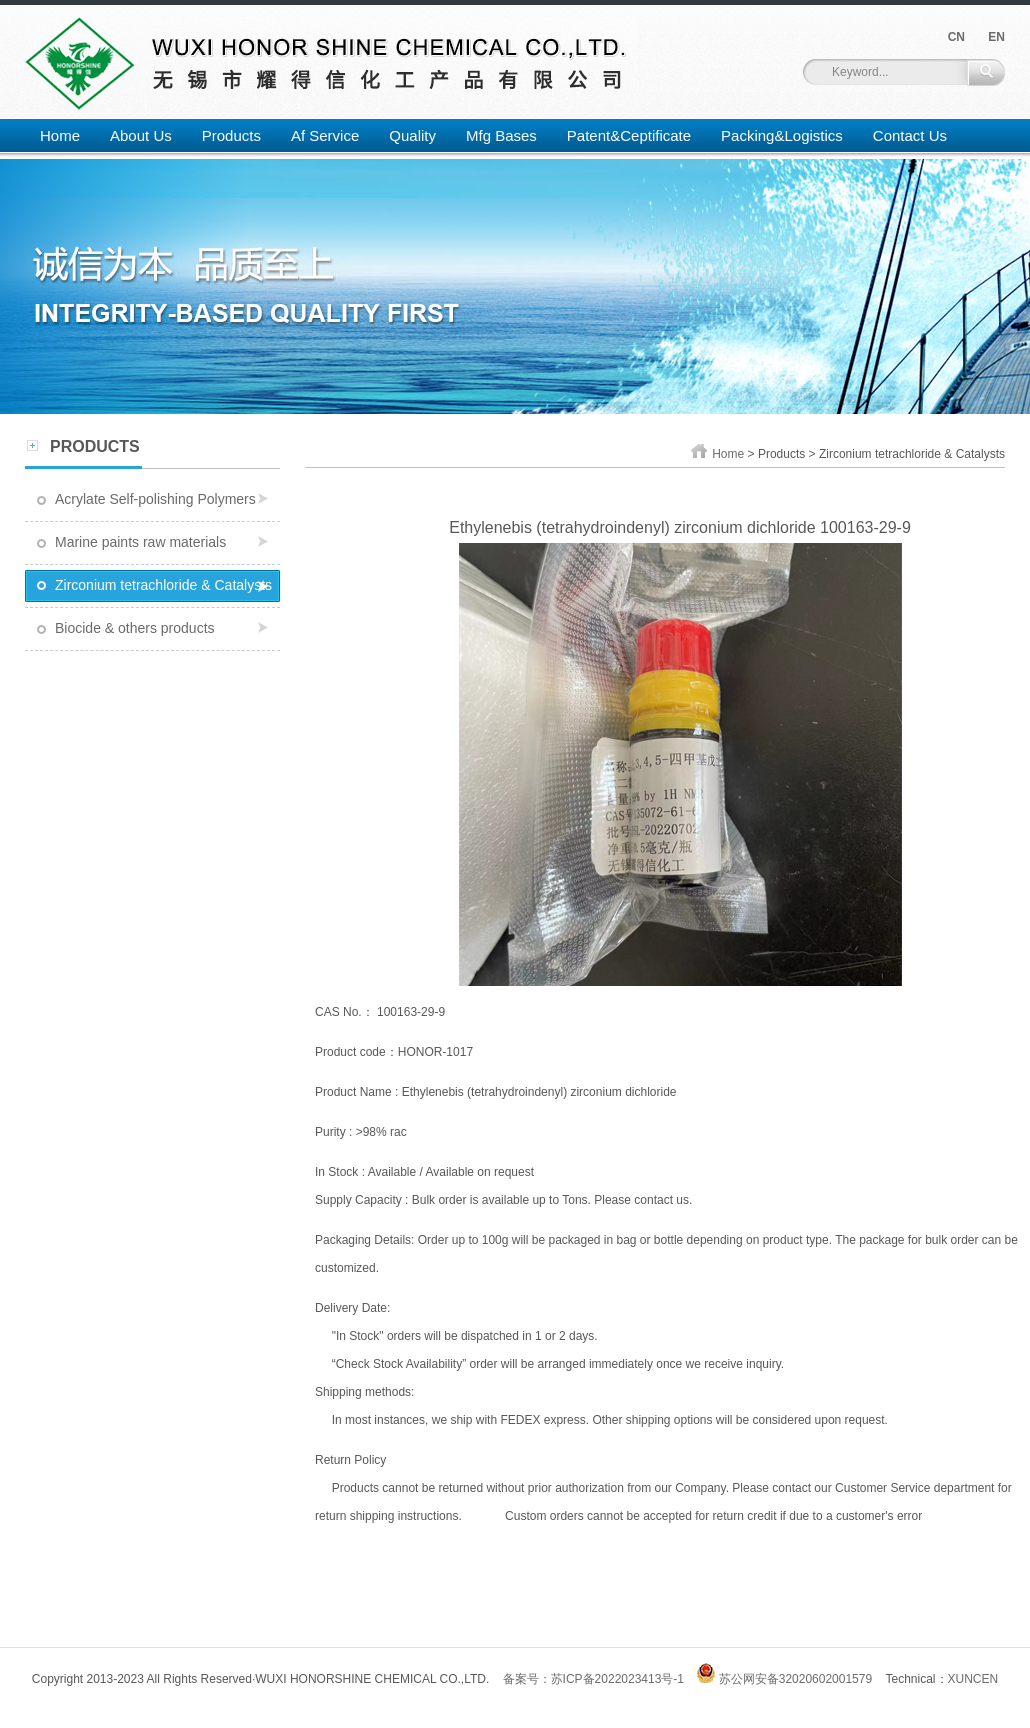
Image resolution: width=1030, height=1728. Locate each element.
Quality (412, 135)
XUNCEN (973, 1679)
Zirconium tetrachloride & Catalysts (163, 585)
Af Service (325, 135)
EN (996, 37)
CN (956, 37)
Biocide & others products (135, 628)
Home (60, 135)
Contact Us (910, 135)
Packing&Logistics (782, 135)
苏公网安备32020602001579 (784, 1679)
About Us (141, 135)
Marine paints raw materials (140, 542)
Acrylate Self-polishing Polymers (155, 499)
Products (231, 135)
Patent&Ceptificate (629, 135)
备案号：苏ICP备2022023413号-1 (593, 1679)
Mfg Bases (501, 135)
